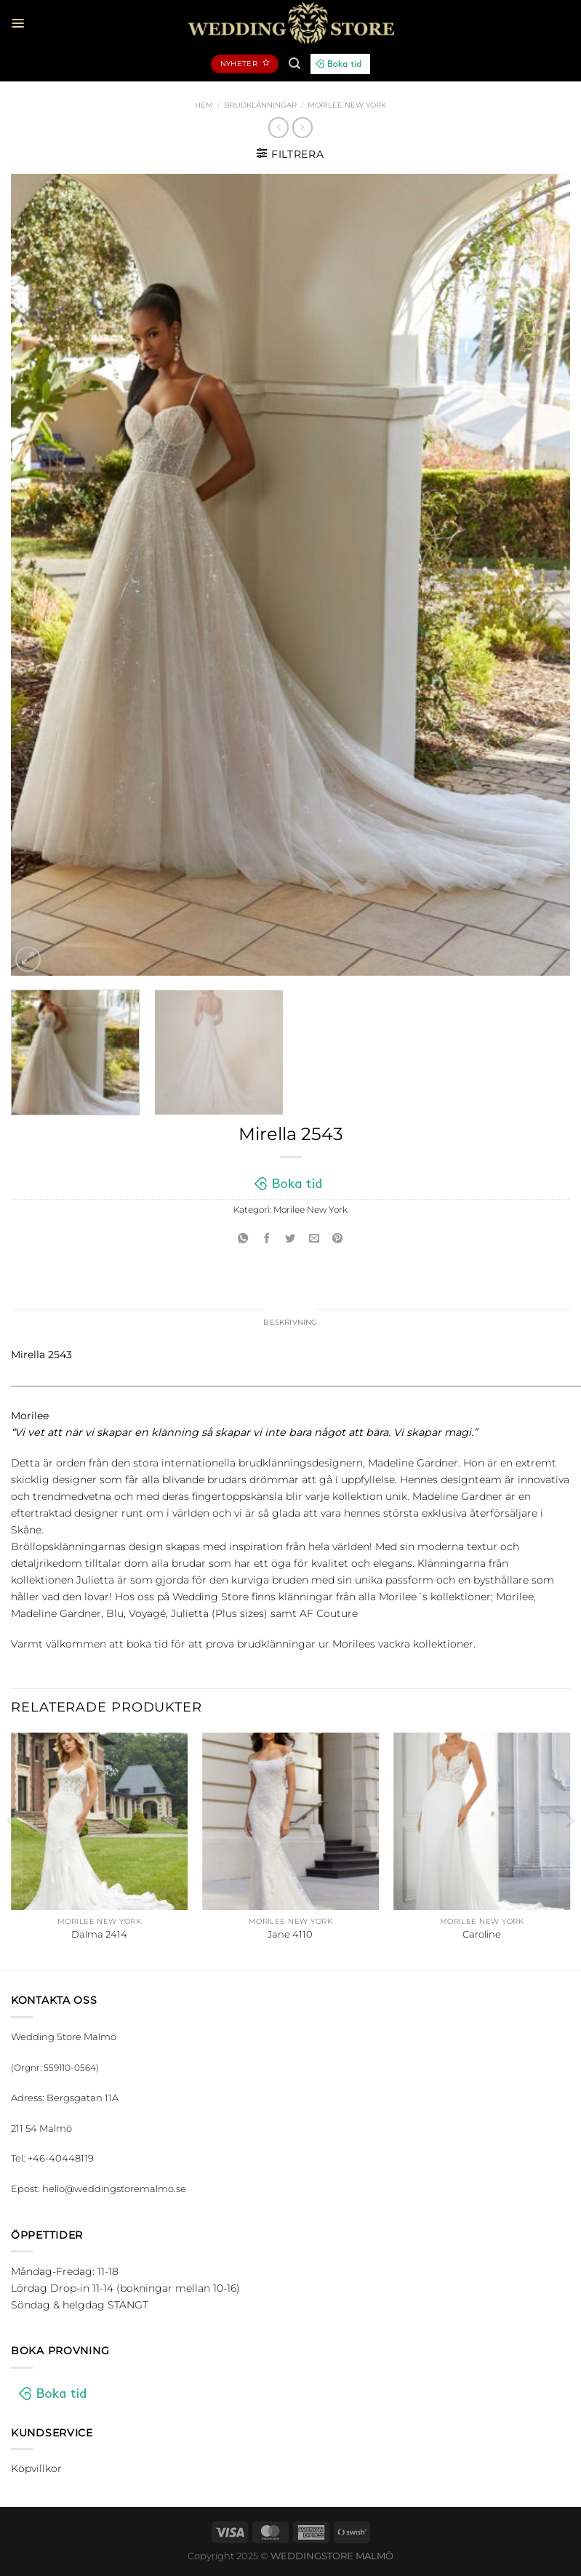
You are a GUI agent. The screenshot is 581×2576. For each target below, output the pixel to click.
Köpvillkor (36, 2469)
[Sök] (294, 63)
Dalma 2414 (99, 1935)
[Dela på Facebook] (267, 1239)
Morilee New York (347, 105)
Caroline (481, 1935)
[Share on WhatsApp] (244, 1239)
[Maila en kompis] (314, 1239)
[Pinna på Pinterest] (338, 1239)
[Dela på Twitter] (291, 1239)
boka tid (147, 1645)
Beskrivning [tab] (290, 1323)
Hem (204, 105)
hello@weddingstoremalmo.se (114, 2190)
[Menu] (19, 23)
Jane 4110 (290, 1935)
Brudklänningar (260, 105)
